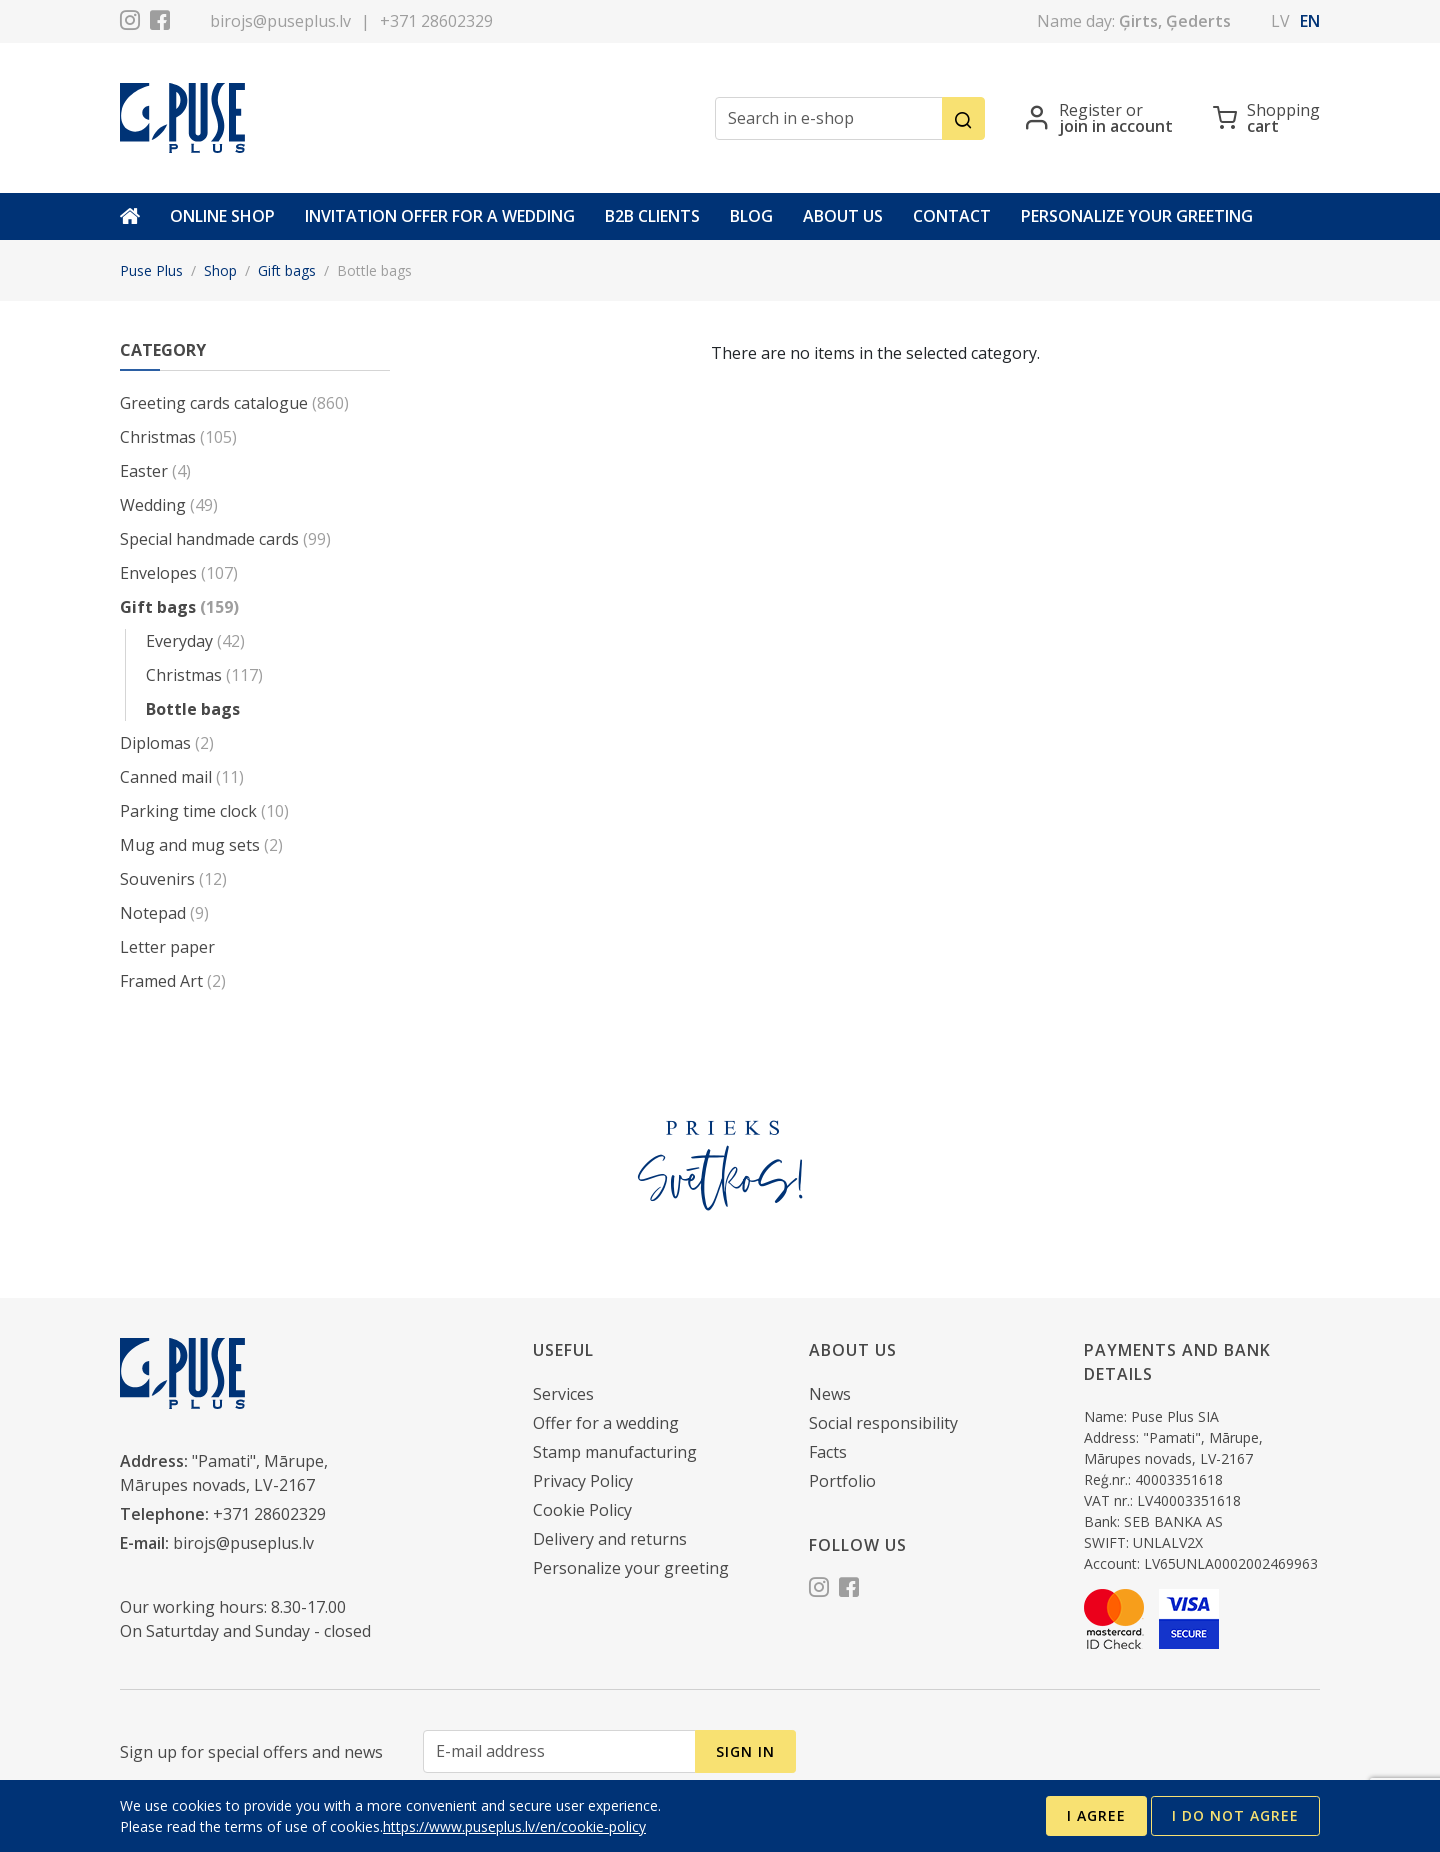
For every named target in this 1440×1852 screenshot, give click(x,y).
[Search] (963, 118)
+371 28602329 (436, 21)
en (1310, 21)
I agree (1096, 1815)
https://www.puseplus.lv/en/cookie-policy (514, 1826)
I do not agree (1235, 1815)
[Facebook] (160, 23)
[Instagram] (130, 23)
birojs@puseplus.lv (280, 21)
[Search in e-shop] (829, 118)
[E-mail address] (559, 1751)
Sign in (745, 1751)
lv (1280, 21)
